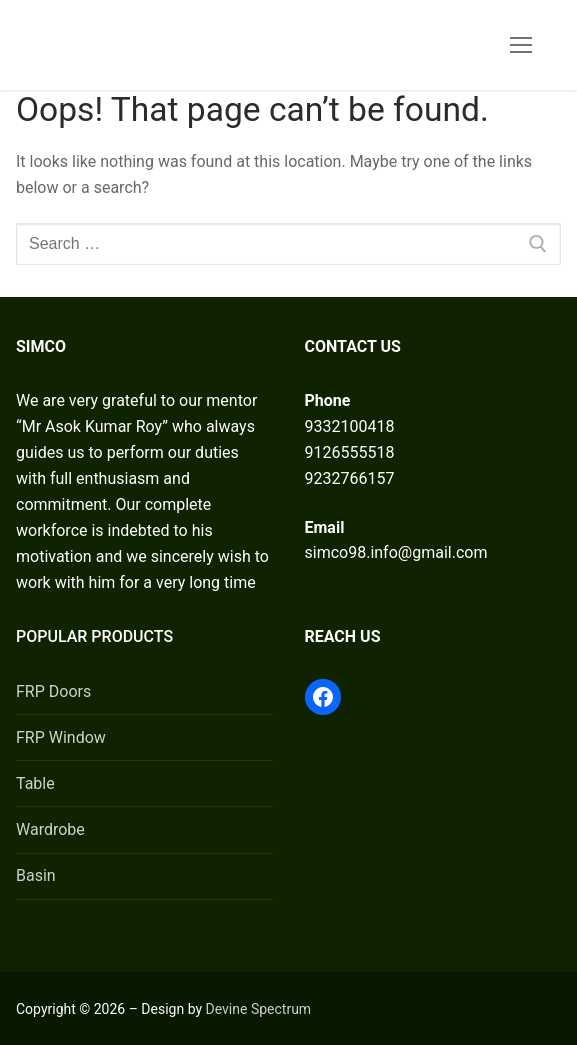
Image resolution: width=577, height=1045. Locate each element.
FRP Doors (53, 691)
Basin (36, 875)
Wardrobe (50, 829)
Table (35, 783)
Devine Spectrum (259, 1009)
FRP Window (61, 737)
